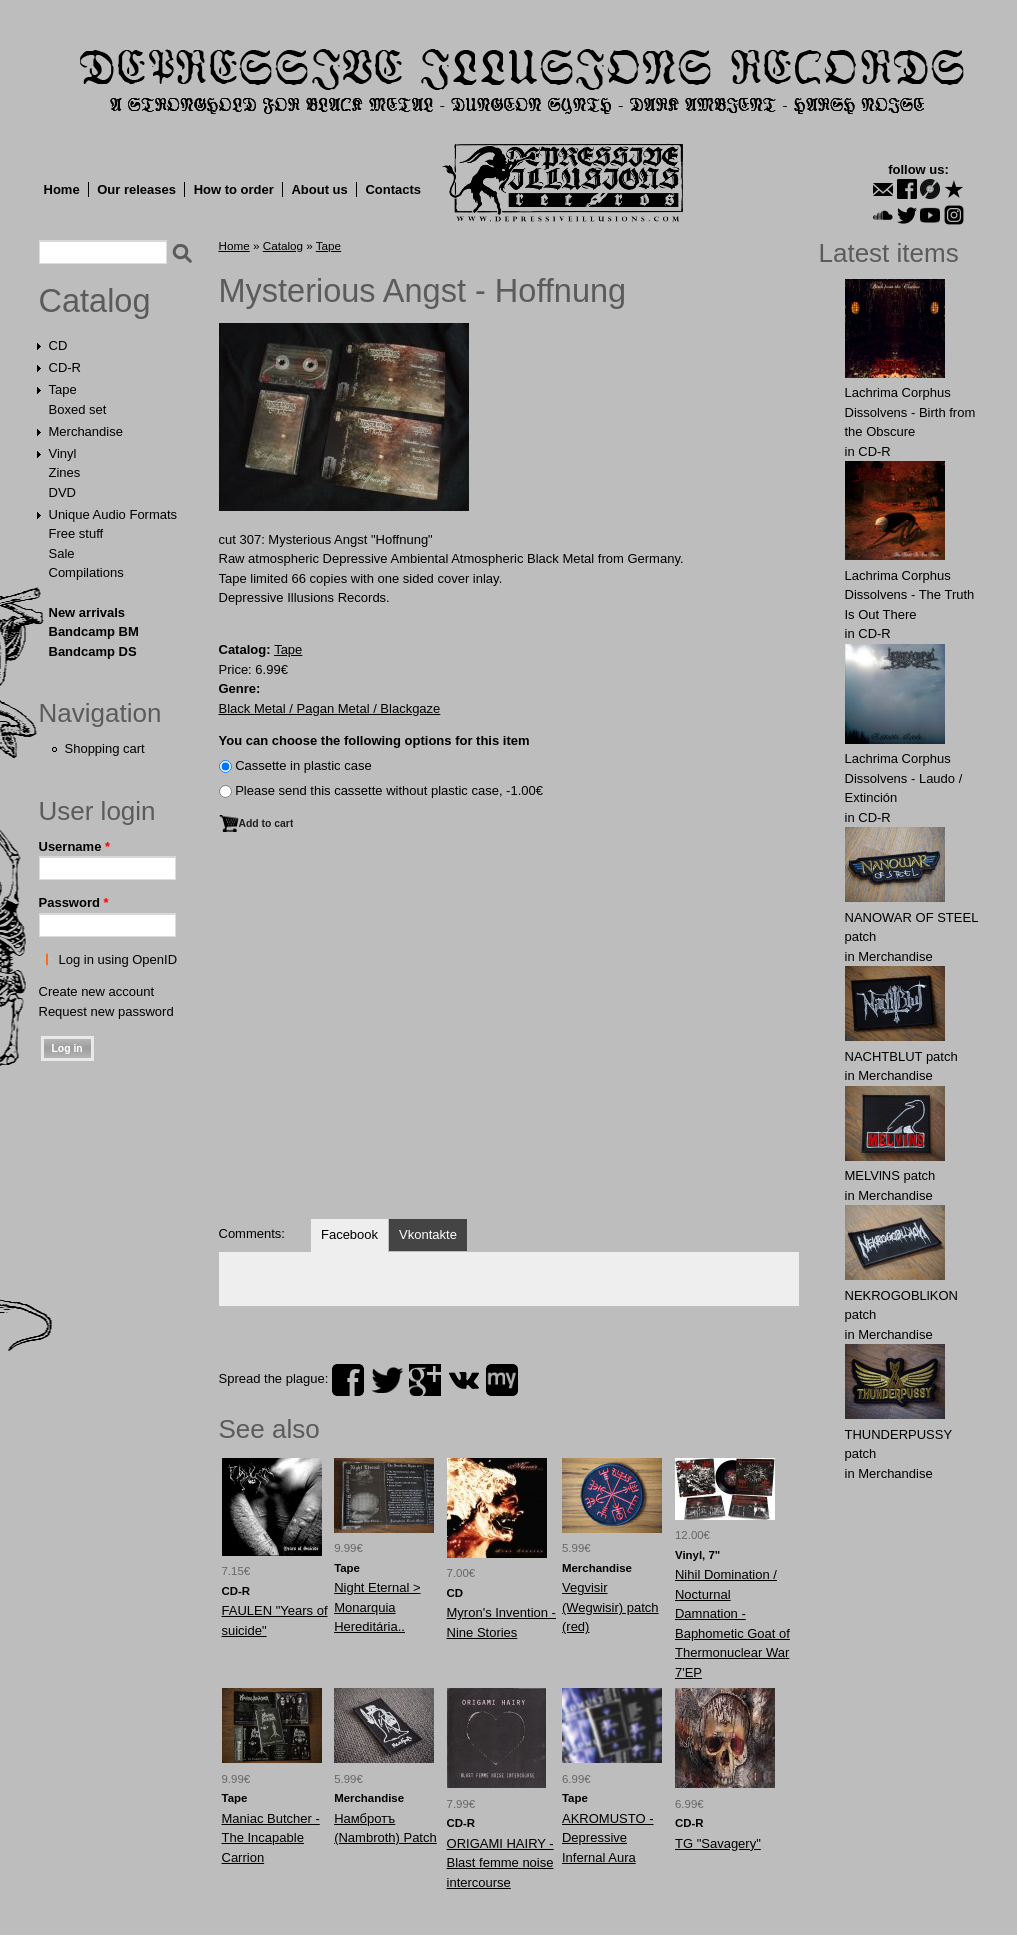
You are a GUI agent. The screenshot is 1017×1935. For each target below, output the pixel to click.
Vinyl (63, 453)
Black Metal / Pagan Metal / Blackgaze (330, 708)
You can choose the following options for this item (374, 740)
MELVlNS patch (890, 1175)
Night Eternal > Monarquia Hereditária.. (377, 1607)
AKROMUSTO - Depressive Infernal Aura (608, 1838)
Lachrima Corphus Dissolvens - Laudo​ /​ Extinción (904, 778)
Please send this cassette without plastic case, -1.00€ (389, 790)
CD (58, 345)
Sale (62, 553)
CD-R (65, 367)
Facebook (349, 1234)
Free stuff (76, 533)
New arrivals (87, 612)
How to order (234, 189)
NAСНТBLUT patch (901, 1056)
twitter (387, 1380)
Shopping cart (105, 748)
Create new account (97, 991)
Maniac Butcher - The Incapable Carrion (271, 1838)
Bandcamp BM (94, 631)
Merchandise (86, 431)
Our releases (136, 189)
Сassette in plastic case (303, 765)
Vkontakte (428, 1234)
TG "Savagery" (718, 1843)
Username (75, 846)
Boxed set (78, 409)
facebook (348, 1380)
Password (74, 902)
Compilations (86, 572)
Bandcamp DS (93, 651)
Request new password (106, 1011)
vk (464, 1380)
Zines (65, 472)
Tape (63, 389)
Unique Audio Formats (113, 514)
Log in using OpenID (118, 959)
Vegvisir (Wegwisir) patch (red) (610, 1607)
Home (62, 189)
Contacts (393, 189)
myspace (502, 1380)
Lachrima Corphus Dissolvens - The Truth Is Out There (910, 595)
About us (319, 189)
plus (425, 1380)
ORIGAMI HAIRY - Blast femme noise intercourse (500, 1863)
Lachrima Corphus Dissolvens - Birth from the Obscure (910, 412)
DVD (62, 492)
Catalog (95, 301)
